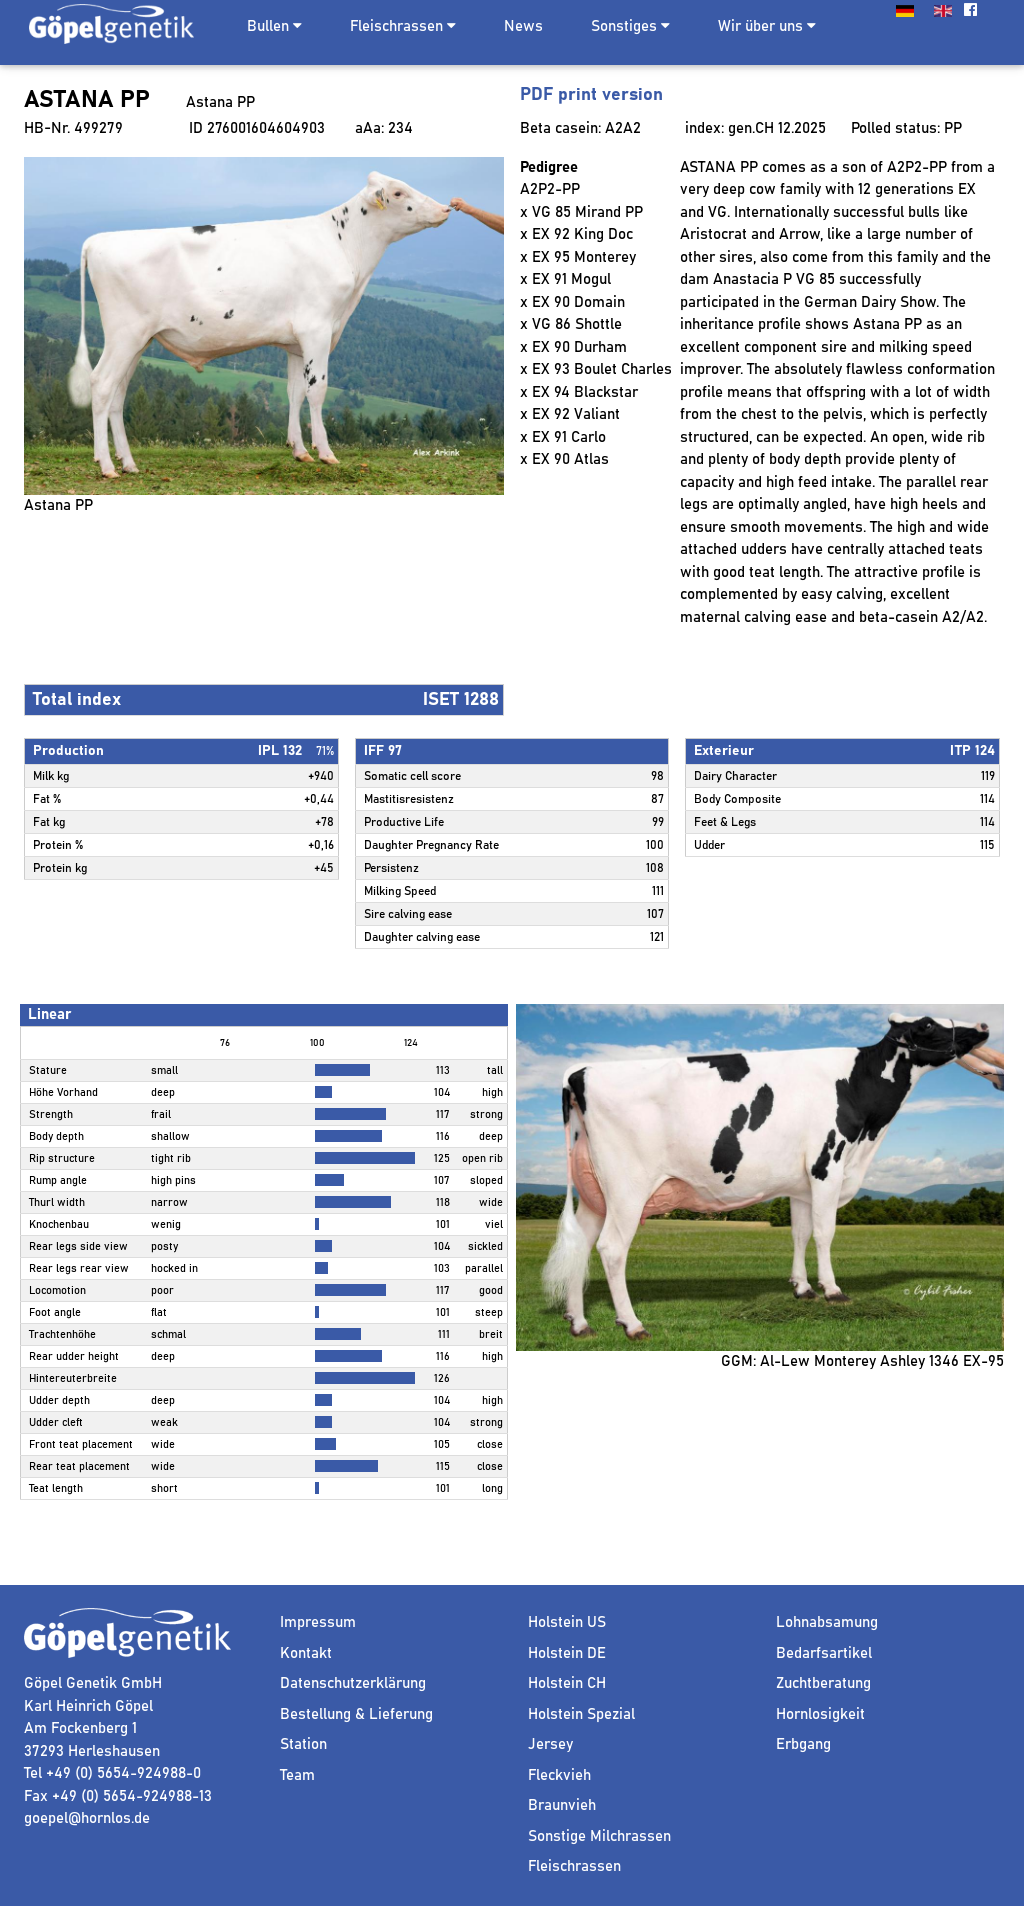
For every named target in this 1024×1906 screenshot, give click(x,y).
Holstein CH (567, 1683)
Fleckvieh (559, 1775)
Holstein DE (567, 1653)
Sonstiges (630, 26)
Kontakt (306, 1653)
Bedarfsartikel (824, 1653)
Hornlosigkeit (820, 1714)
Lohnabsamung (827, 1622)
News (523, 26)
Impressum (318, 1622)
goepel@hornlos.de (87, 1818)
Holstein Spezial (581, 1714)
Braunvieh (562, 1805)
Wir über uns (767, 26)
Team (297, 1775)
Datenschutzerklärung (353, 1683)
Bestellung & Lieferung (356, 1714)
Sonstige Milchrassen (599, 1836)
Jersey (550, 1744)
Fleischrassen (396, 26)
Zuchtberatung (823, 1683)
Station (303, 1744)
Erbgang (803, 1744)
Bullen (268, 26)
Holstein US (567, 1622)
